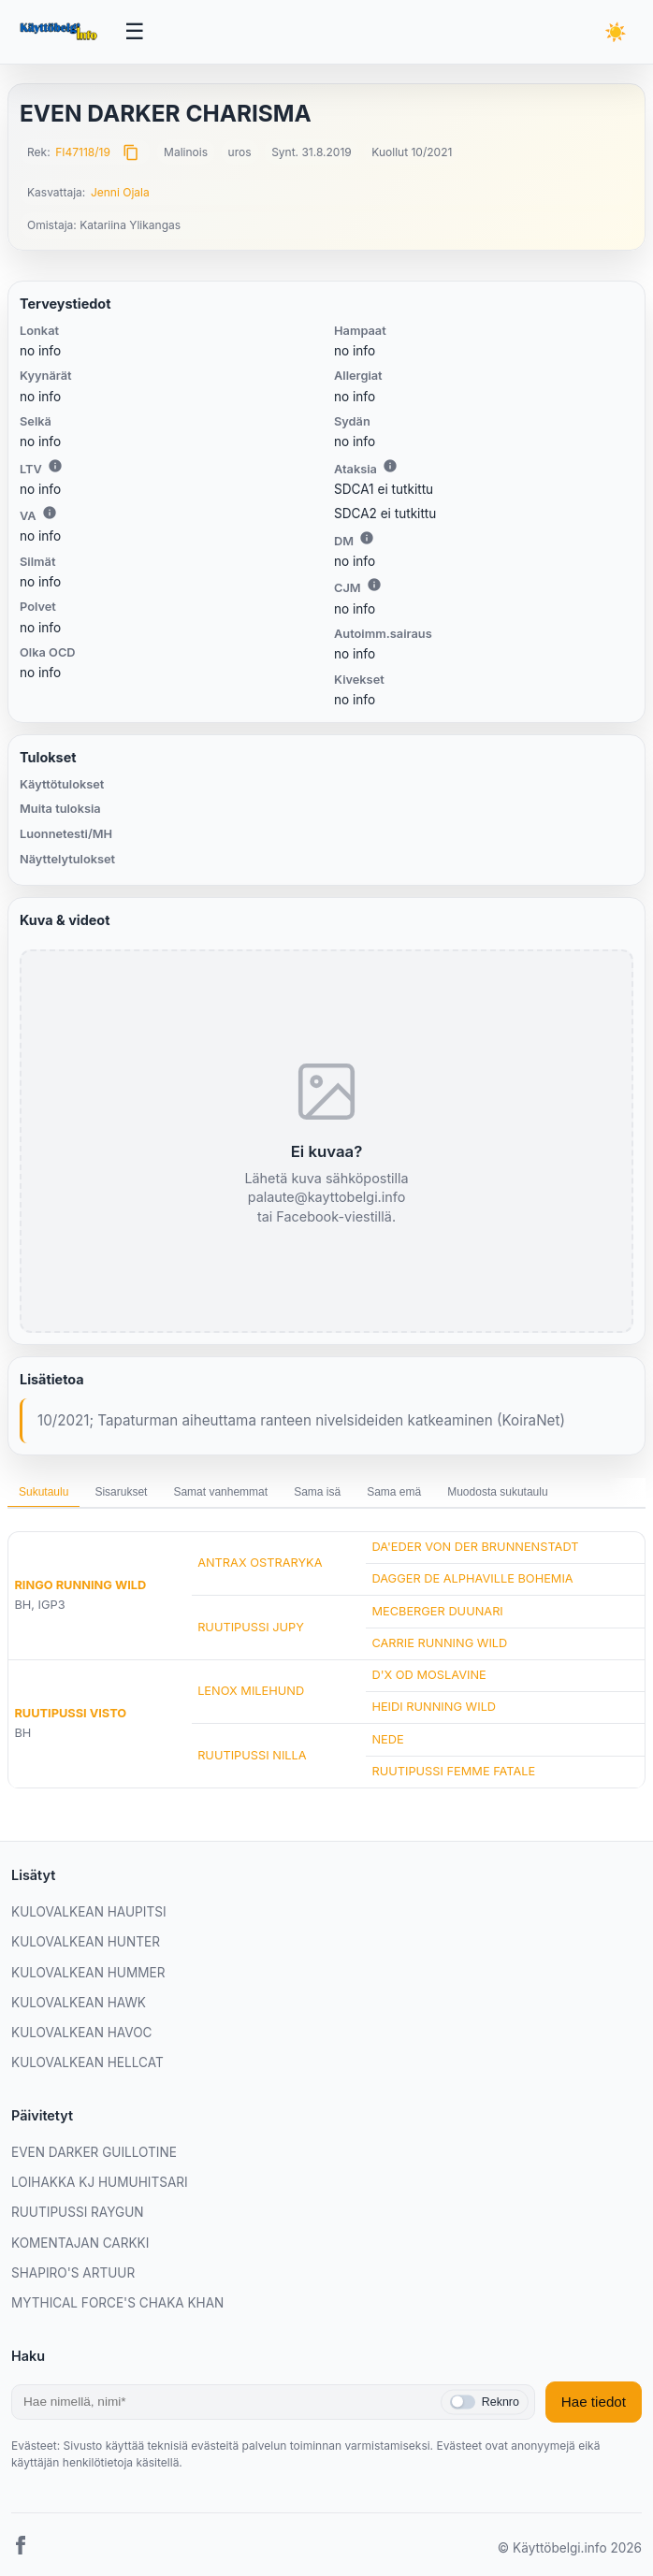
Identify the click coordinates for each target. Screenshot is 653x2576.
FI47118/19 (82, 152)
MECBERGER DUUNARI (436, 1611)
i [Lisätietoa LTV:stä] (55, 465)
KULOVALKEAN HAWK (78, 2002)
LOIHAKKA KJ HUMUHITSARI (99, 2182)
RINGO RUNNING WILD (80, 1585)
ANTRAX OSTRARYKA (259, 1563)
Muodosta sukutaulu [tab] (497, 1491)
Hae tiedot (593, 2402)
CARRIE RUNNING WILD (439, 1643)
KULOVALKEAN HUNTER (85, 1941)
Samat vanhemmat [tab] (220, 1491)
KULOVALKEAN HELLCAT (87, 2062)
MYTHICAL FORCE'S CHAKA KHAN (117, 2302)
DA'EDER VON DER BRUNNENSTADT (474, 1547)
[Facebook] (20, 2548)
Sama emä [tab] (394, 1491)
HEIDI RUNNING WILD (433, 1707)
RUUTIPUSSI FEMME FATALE (453, 1771)
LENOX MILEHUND (250, 1691)
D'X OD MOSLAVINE (428, 1675)
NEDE (387, 1739)
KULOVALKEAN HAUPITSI (89, 1911)
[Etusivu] (60, 32)
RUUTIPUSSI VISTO (70, 1713)
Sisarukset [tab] (120, 1491)
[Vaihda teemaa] (615, 32)
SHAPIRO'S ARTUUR (73, 2272)
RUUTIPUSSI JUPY (250, 1627)
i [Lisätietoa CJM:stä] (374, 584)
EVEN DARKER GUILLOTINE (94, 2152)
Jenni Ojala (120, 192)
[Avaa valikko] (134, 31)
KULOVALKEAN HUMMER (88, 1972)
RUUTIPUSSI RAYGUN (77, 2212)
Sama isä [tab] (317, 1491)
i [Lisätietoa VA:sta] (49, 512)
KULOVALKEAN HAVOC (81, 2032)
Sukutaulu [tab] (43, 1491)
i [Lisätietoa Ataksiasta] (390, 465)
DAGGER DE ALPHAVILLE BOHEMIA (472, 1578)
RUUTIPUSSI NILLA (252, 1755)
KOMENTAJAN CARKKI (80, 2243)
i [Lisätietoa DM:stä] (366, 537)
